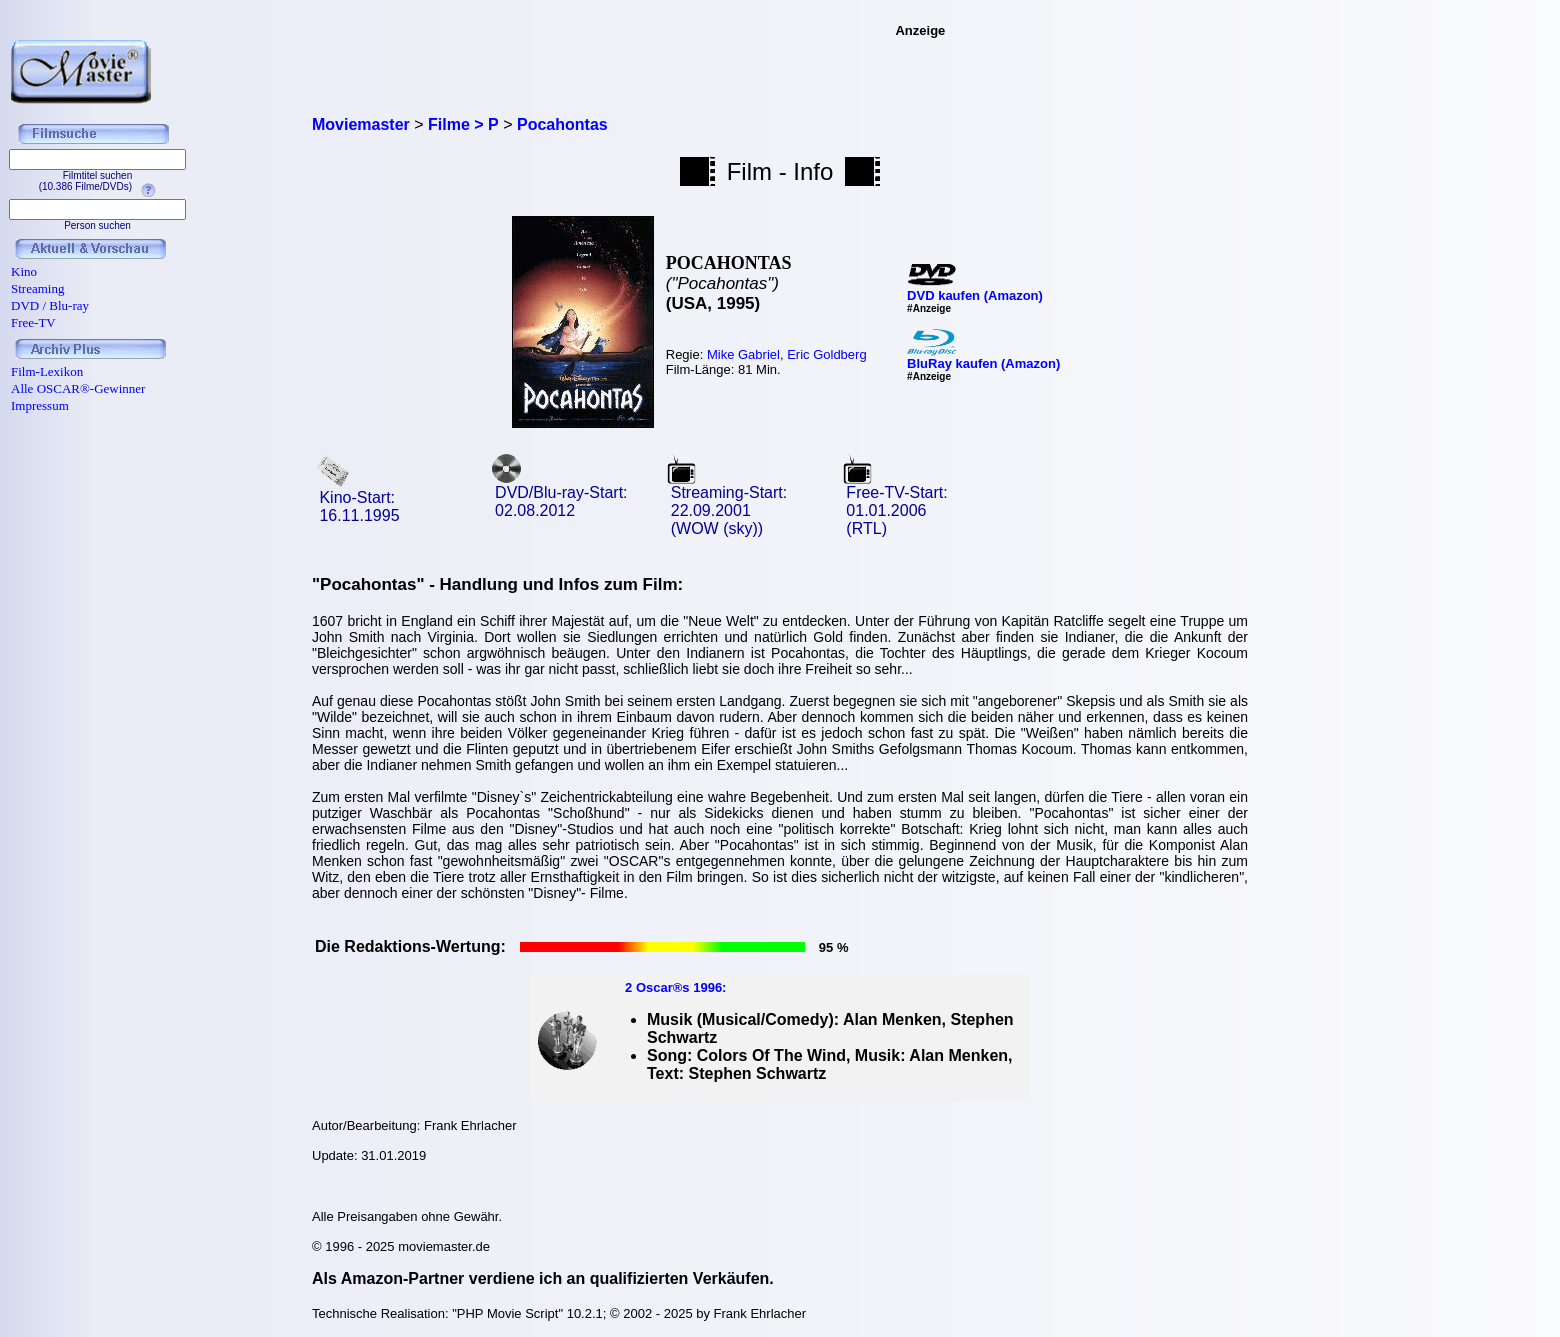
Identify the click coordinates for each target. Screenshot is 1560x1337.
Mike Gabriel (743, 354)
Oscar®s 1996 (679, 987)
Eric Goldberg (826, 354)
